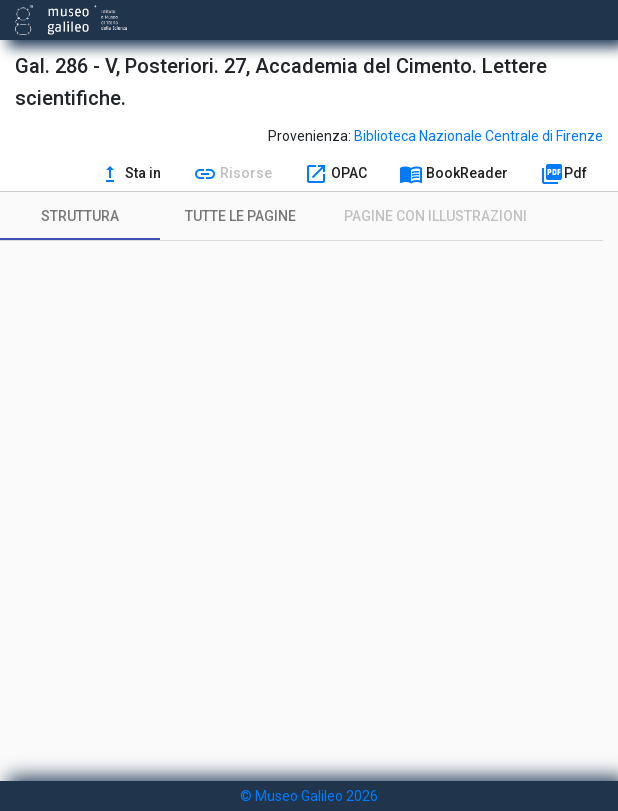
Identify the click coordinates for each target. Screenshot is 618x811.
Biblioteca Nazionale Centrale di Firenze (478, 136)
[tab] (80, 216)
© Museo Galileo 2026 (309, 796)
